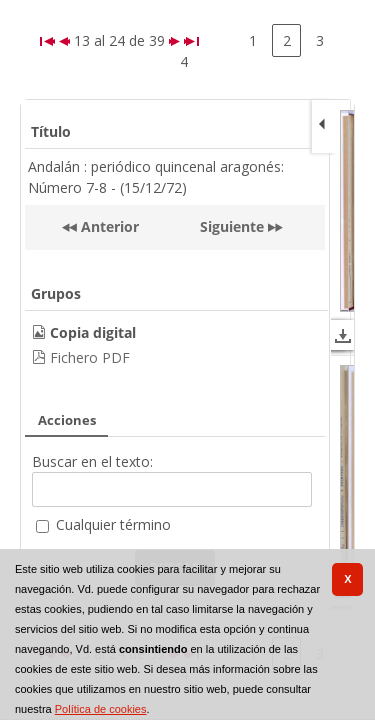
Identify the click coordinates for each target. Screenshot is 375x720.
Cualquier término (113, 524)
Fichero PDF (90, 357)
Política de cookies (101, 709)
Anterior (108, 226)
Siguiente (232, 226)
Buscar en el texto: (92, 461)
